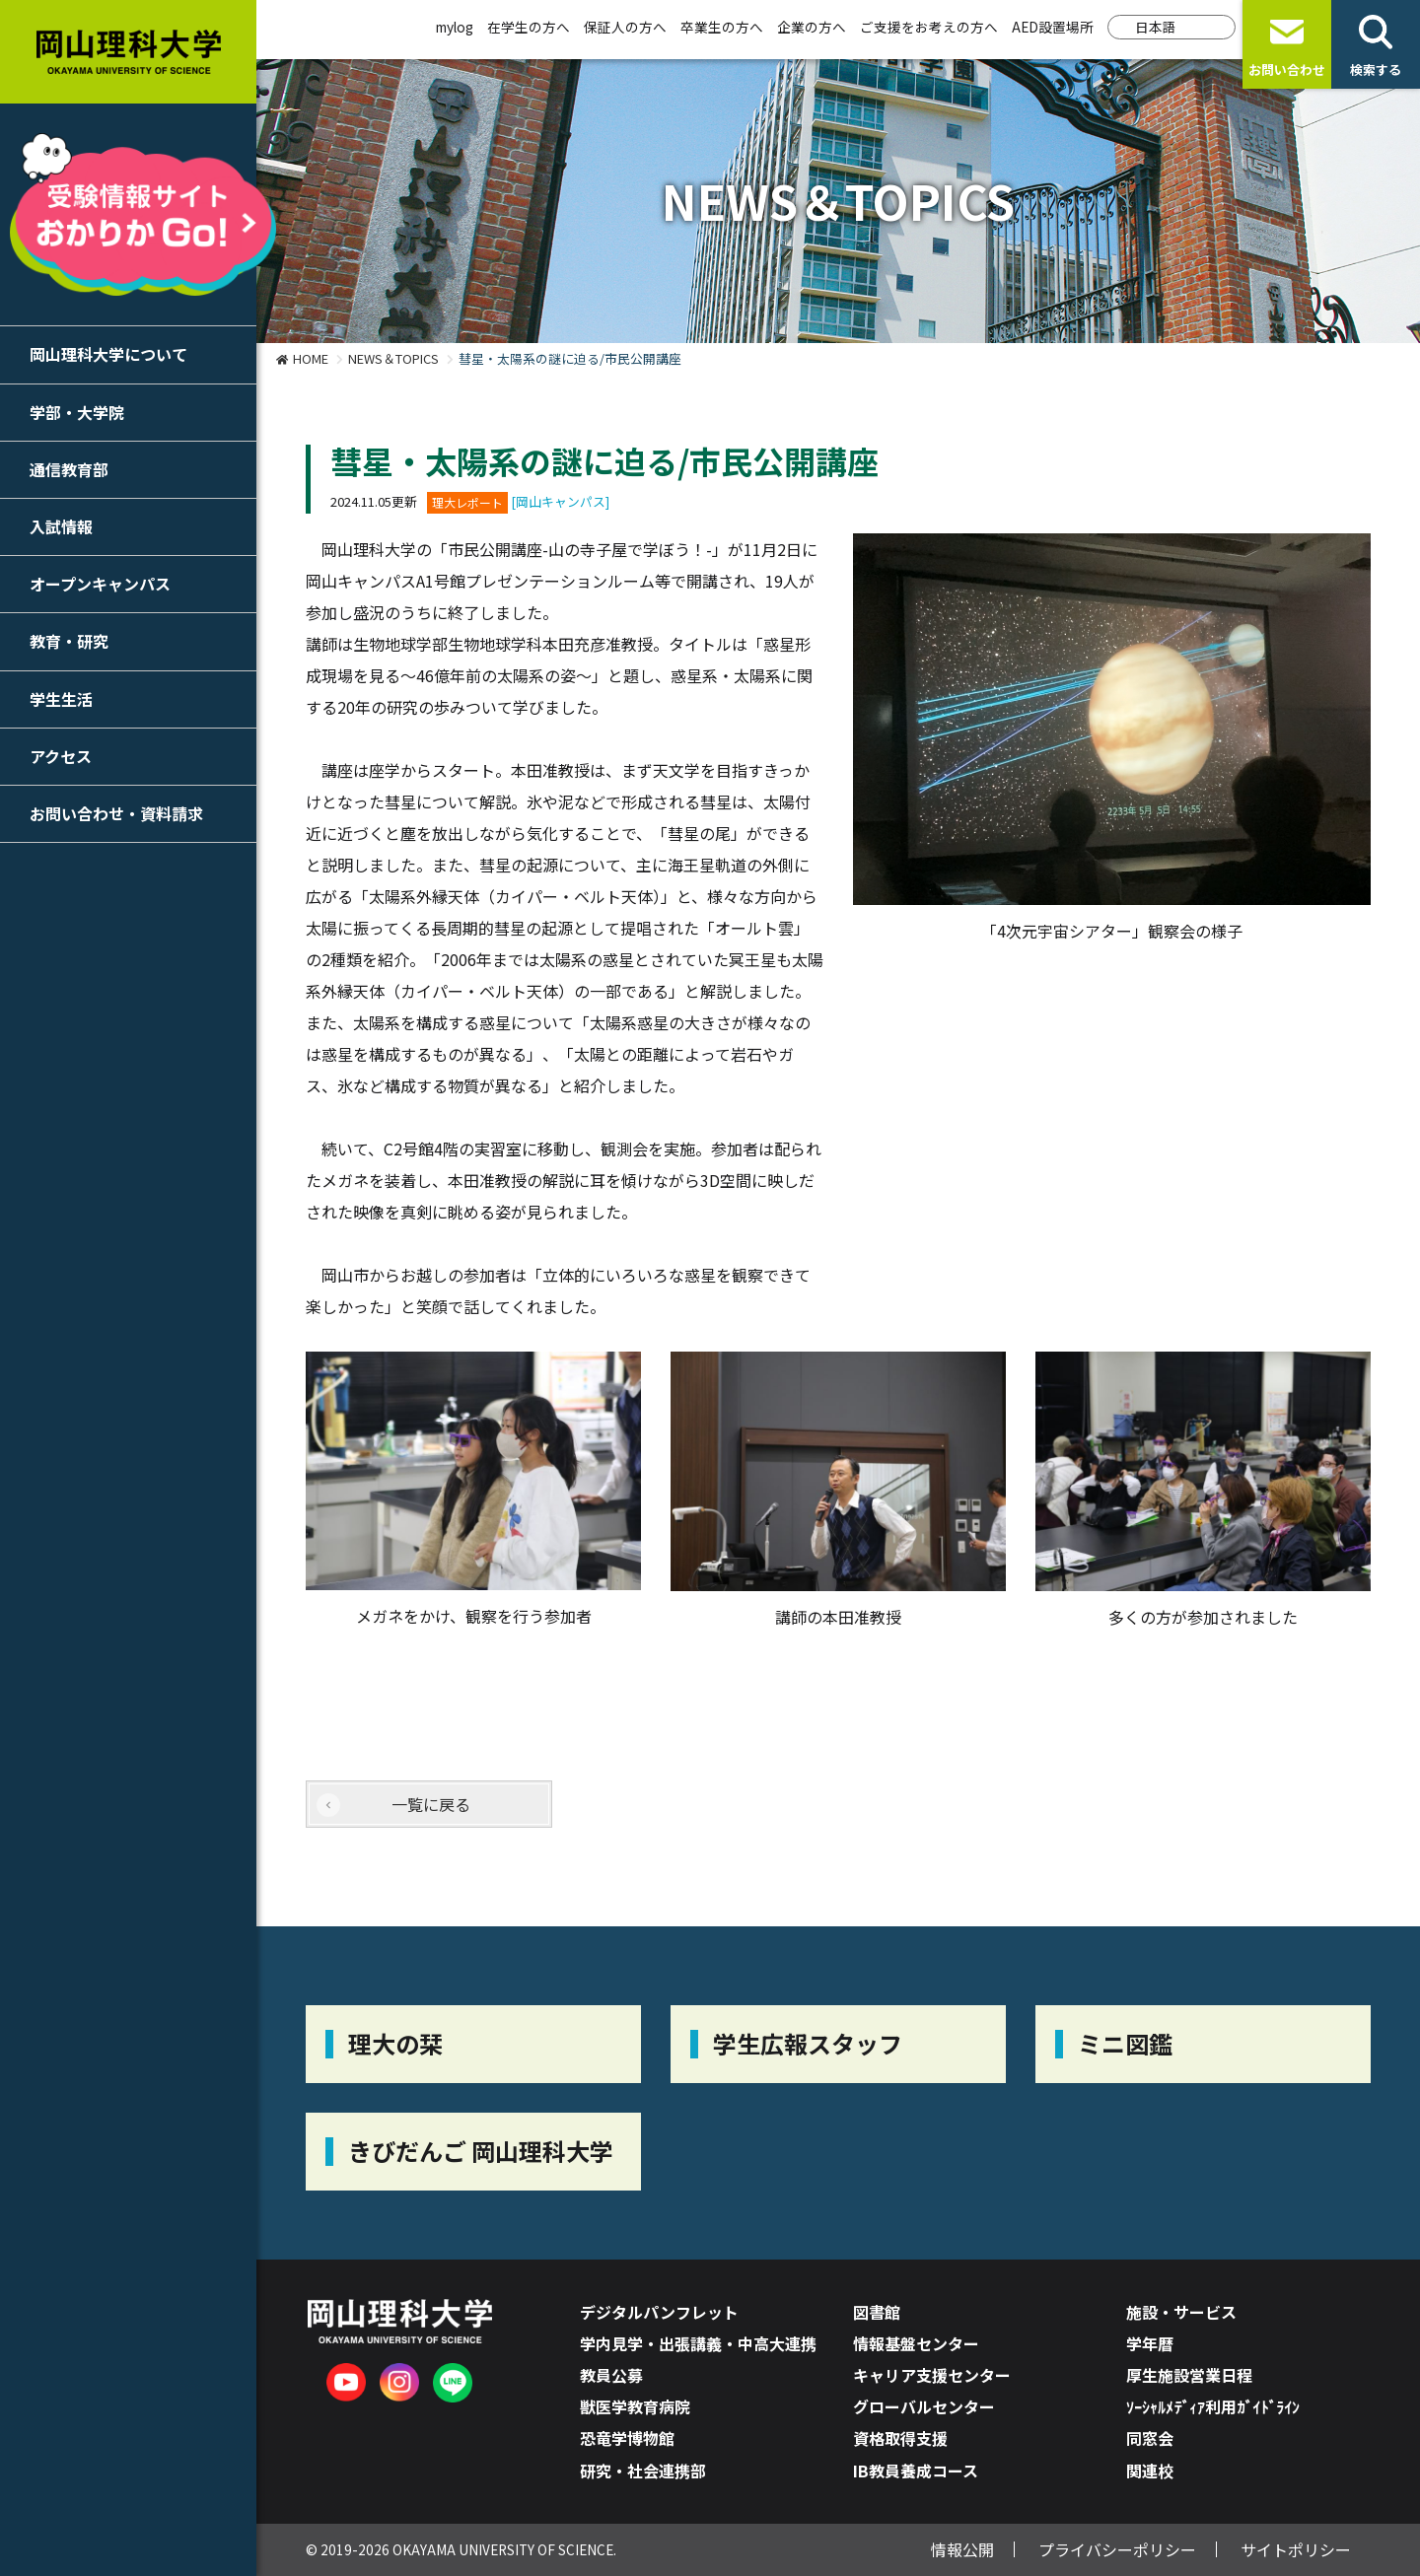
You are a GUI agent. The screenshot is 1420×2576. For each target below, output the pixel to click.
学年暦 (1149, 2343)
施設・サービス (1181, 2312)
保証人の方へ (625, 26)
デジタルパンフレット (659, 2312)
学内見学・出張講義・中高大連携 (698, 2343)
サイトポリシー (1296, 2549)
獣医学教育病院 (635, 2406)
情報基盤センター (916, 2343)
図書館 (876, 2312)
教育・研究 (69, 641)
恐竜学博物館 (627, 2438)
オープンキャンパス (100, 583)
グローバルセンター (924, 2406)
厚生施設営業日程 (1189, 2375)
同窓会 (1149, 2438)
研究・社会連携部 (643, 2470)
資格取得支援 (900, 2438)
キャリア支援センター (932, 2375)
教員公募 (611, 2375)
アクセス (61, 756)
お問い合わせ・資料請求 (116, 813)
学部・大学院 (77, 412)
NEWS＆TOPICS (393, 358)
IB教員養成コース (915, 2470)
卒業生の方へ (721, 26)
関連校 (1149, 2470)
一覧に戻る (430, 1804)
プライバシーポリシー (1117, 2549)
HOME (310, 358)
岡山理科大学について (108, 354)
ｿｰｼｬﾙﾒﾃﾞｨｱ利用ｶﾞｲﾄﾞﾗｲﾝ (1213, 2406)
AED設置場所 (1053, 26)
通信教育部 (69, 469)
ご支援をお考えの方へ (929, 26)
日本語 (1155, 26)
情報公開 (962, 2549)
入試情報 (61, 526)
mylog (454, 26)
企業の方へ (811, 26)
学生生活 (61, 699)
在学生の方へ (528, 26)
